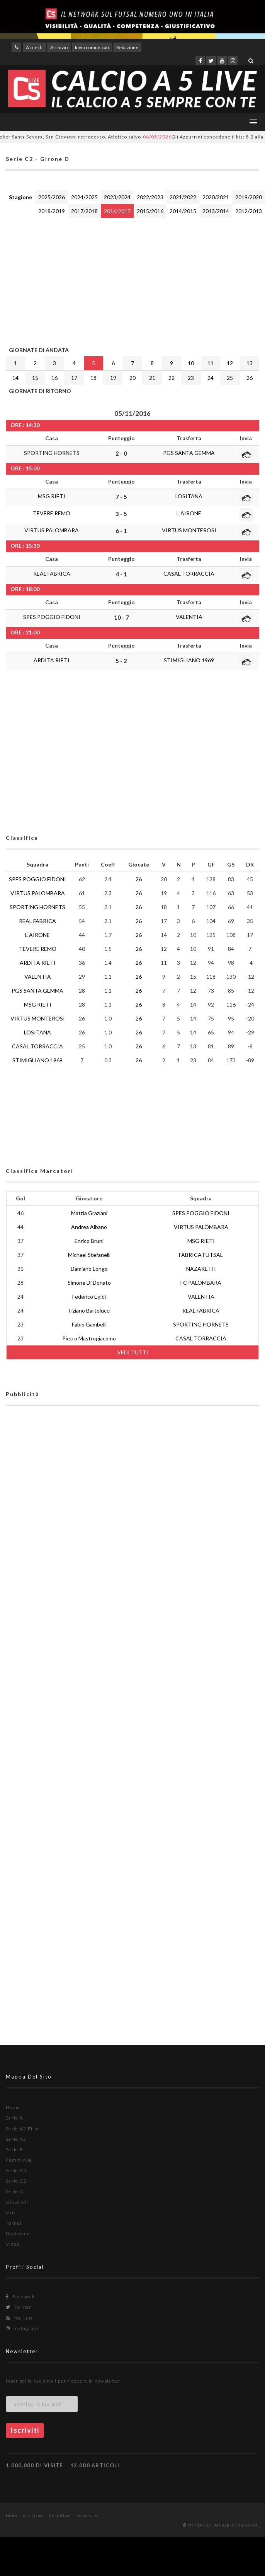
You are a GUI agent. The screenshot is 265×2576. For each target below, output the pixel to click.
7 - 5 (121, 496)
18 (93, 377)
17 (74, 377)
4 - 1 (121, 574)
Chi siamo (33, 2515)
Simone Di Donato (89, 1282)
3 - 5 (121, 513)
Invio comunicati (92, 47)
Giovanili (17, 2202)
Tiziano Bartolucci (89, 1310)
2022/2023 (150, 197)
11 (210, 363)
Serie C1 (16, 2170)
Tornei (14, 2223)
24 (210, 377)
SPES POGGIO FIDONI (51, 617)
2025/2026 (51, 197)
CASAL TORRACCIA (188, 573)
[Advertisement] (123, 280)
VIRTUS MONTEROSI (189, 530)
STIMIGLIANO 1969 (189, 660)
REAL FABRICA (51, 573)
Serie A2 (16, 2139)
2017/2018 (84, 211)
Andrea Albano (89, 1227)
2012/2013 (248, 211)
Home (13, 2107)
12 (230, 363)
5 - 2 (121, 660)
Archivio (59, 47)
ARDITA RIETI (52, 660)
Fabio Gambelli (89, 1324)
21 (152, 377)
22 (171, 377)
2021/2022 (183, 197)
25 (230, 377)
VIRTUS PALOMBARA (51, 530)
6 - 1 (121, 530)
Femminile (19, 2160)
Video (13, 2244)
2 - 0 (121, 453)
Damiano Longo (89, 1268)
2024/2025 (84, 197)
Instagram (22, 2328)
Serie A (14, 2118)
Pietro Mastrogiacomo (89, 1338)
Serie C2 (16, 2181)
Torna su (86, 2515)
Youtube (19, 2318)
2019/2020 (248, 197)
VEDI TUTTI (132, 1352)
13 (249, 363)
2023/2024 (117, 197)
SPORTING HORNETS (52, 453)
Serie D (15, 2191)
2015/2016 (150, 211)
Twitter (19, 2307)
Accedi (34, 47)
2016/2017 (117, 211)
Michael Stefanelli (89, 1254)
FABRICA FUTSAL (201, 1254)
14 (15, 377)
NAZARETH (201, 1268)
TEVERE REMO (51, 513)
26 (249, 377)
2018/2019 (51, 211)
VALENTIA (189, 617)
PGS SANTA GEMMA (189, 453)
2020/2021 (215, 197)
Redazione (127, 47)
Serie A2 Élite (22, 2129)
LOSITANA (188, 496)
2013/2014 (215, 211)
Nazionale (18, 2233)
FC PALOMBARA (200, 1282)
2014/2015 (183, 211)
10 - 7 (121, 617)
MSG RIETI (51, 496)
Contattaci (60, 2515)
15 (35, 377)
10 (191, 363)
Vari (11, 2212)
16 (54, 377)
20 (132, 377)
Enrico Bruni (89, 1241)
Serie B (14, 2149)
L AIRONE (189, 513)
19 (113, 377)
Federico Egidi (89, 1296)
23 (191, 377)
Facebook (20, 2296)
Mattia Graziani (89, 1213)
